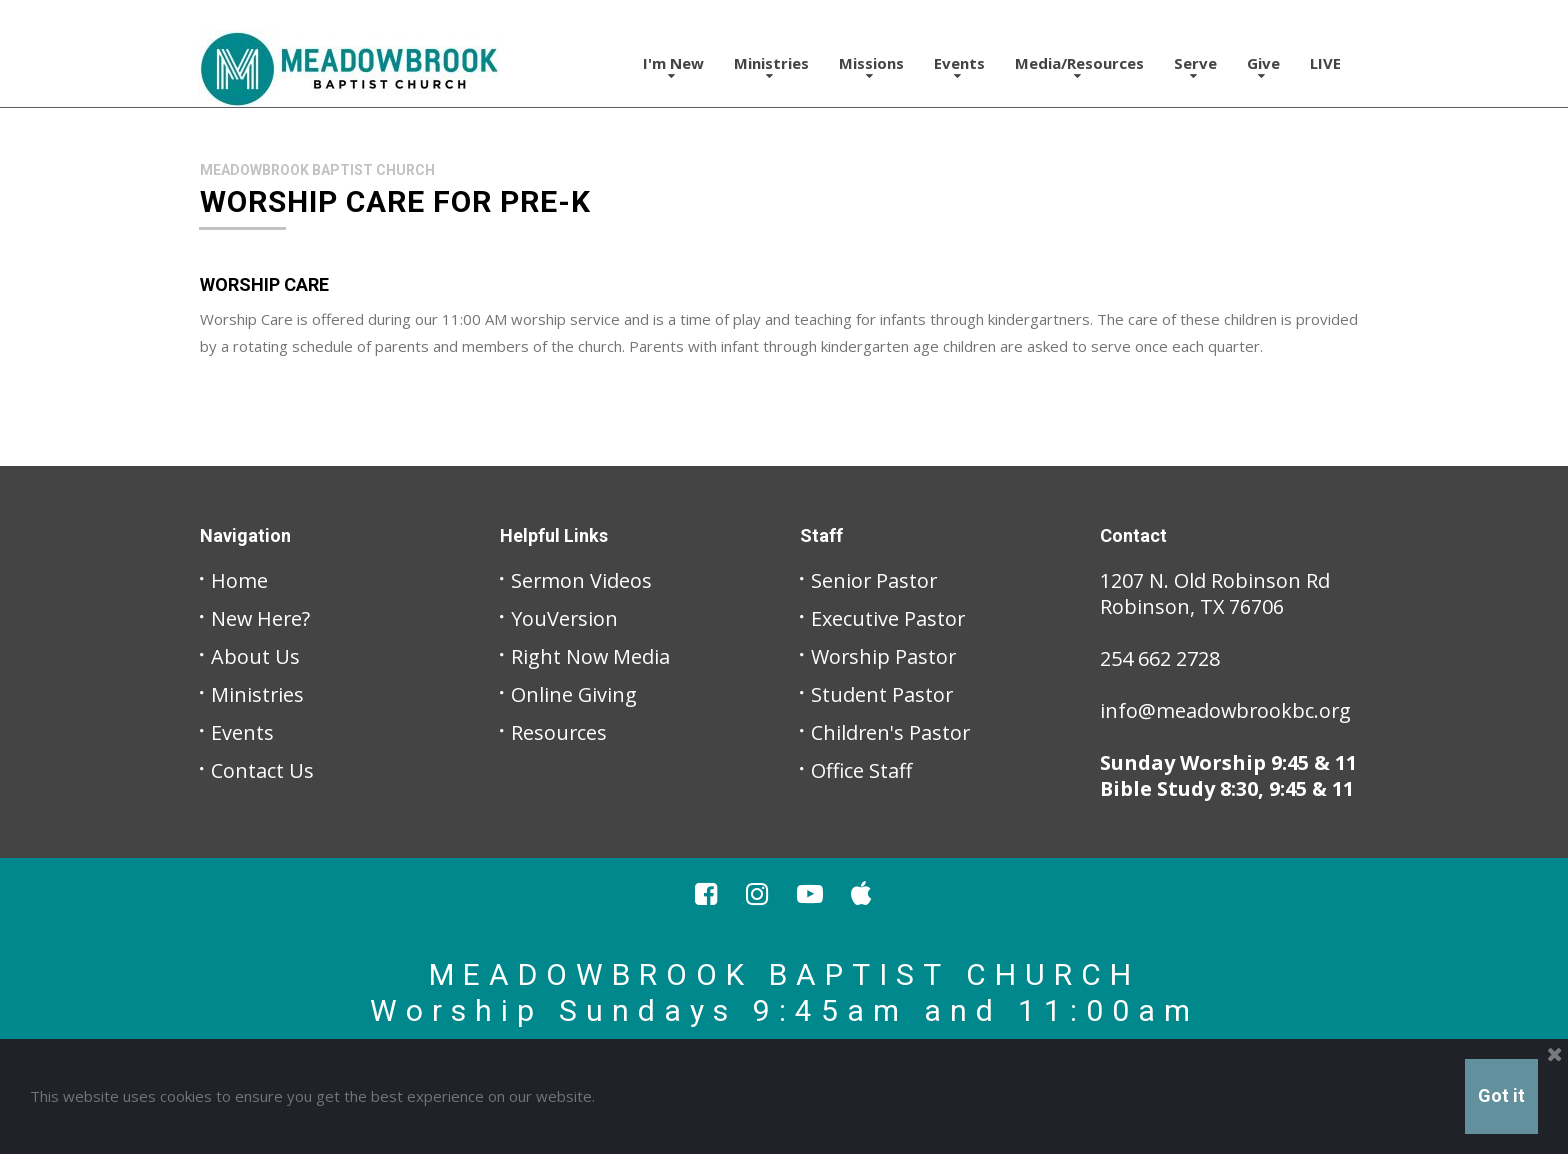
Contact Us (262, 770)
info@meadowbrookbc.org (1227, 710)
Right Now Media (591, 656)
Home (239, 580)
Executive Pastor (888, 618)
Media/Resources (1079, 67)
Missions (871, 67)
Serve (1195, 67)
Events (959, 67)
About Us (255, 656)
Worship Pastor (884, 656)
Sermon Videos (582, 580)
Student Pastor (882, 694)
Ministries (771, 67)
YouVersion (565, 618)
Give (1263, 67)
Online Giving (574, 694)
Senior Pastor (875, 580)
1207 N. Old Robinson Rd (1215, 580)
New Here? (261, 618)
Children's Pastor (891, 732)
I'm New (673, 67)
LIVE (1325, 63)
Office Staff (862, 770)
